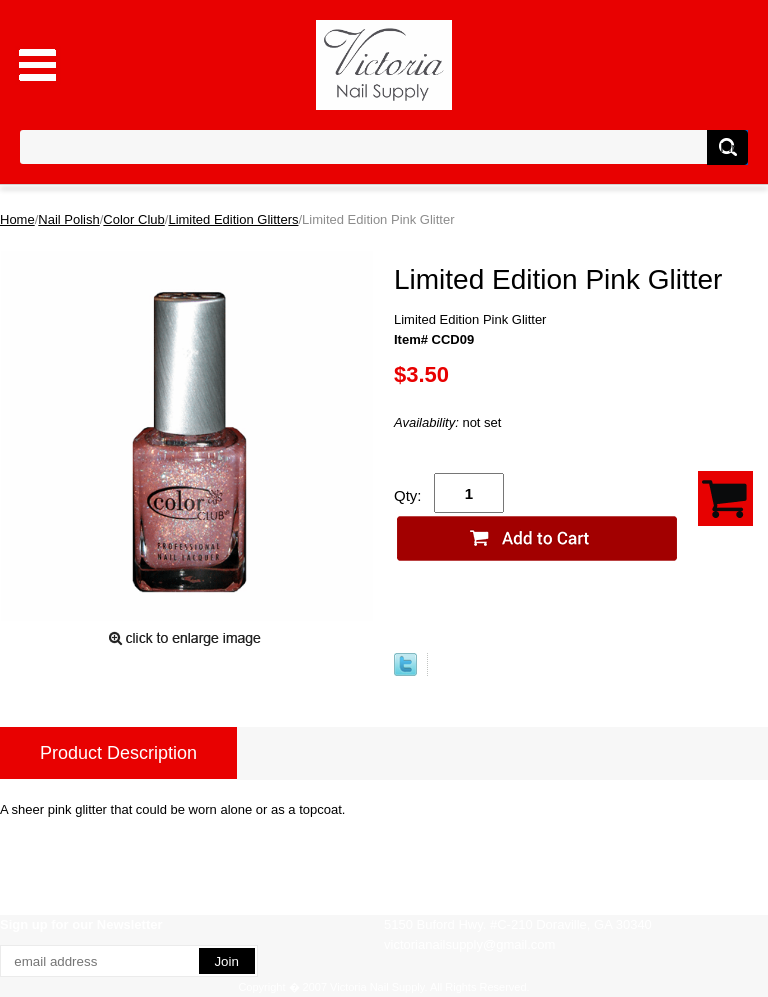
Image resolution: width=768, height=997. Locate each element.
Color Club (133, 219)
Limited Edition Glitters (233, 219)
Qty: (408, 495)
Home (17, 219)
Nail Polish (68, 219)
